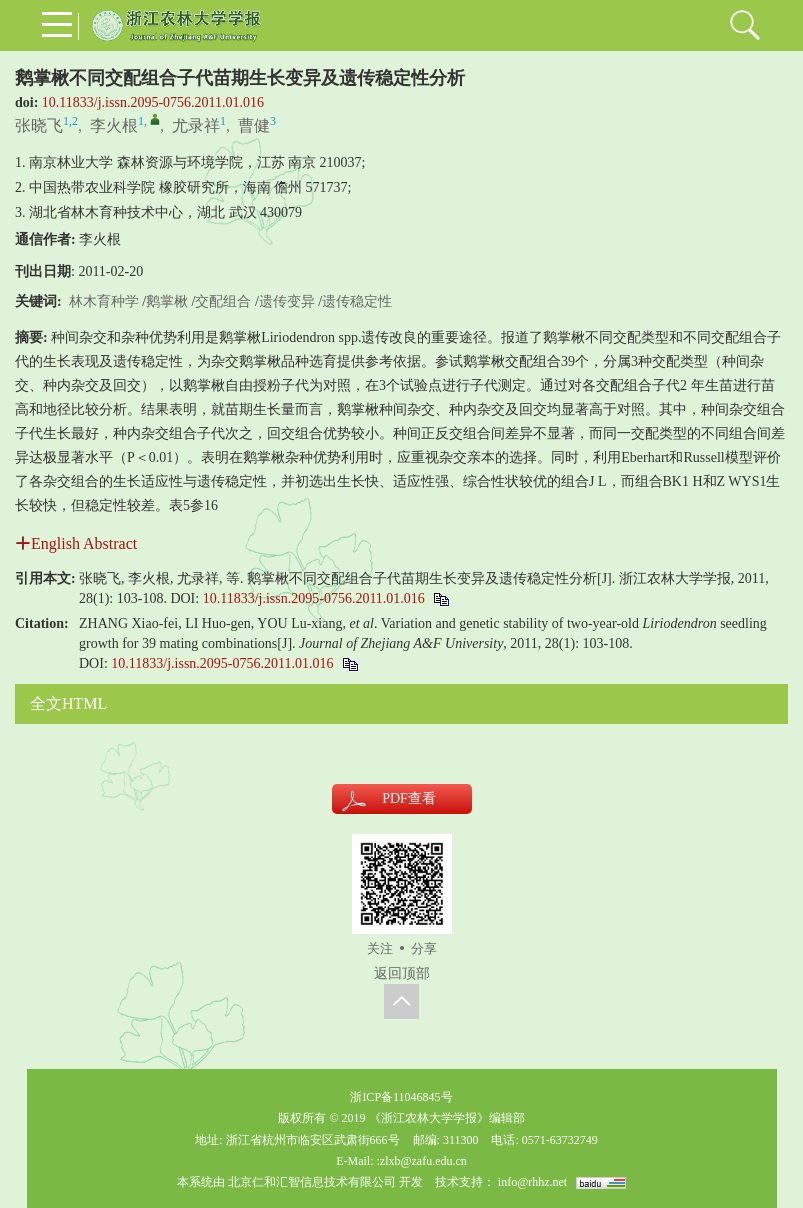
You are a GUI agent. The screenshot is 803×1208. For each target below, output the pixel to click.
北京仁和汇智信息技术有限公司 (312, 1182)
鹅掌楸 (167, 301)
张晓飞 (39, 125)
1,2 (70, 121)
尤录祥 (196, 125)
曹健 (254, 125)
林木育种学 (104, 301)
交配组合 (223, 301)
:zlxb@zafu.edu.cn (421, 1161)
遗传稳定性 (357, 301)
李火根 (114, 125)
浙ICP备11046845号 (401, 1097)
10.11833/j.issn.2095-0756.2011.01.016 (153, 102)
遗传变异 (287, 301)
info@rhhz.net (532, 1182)
